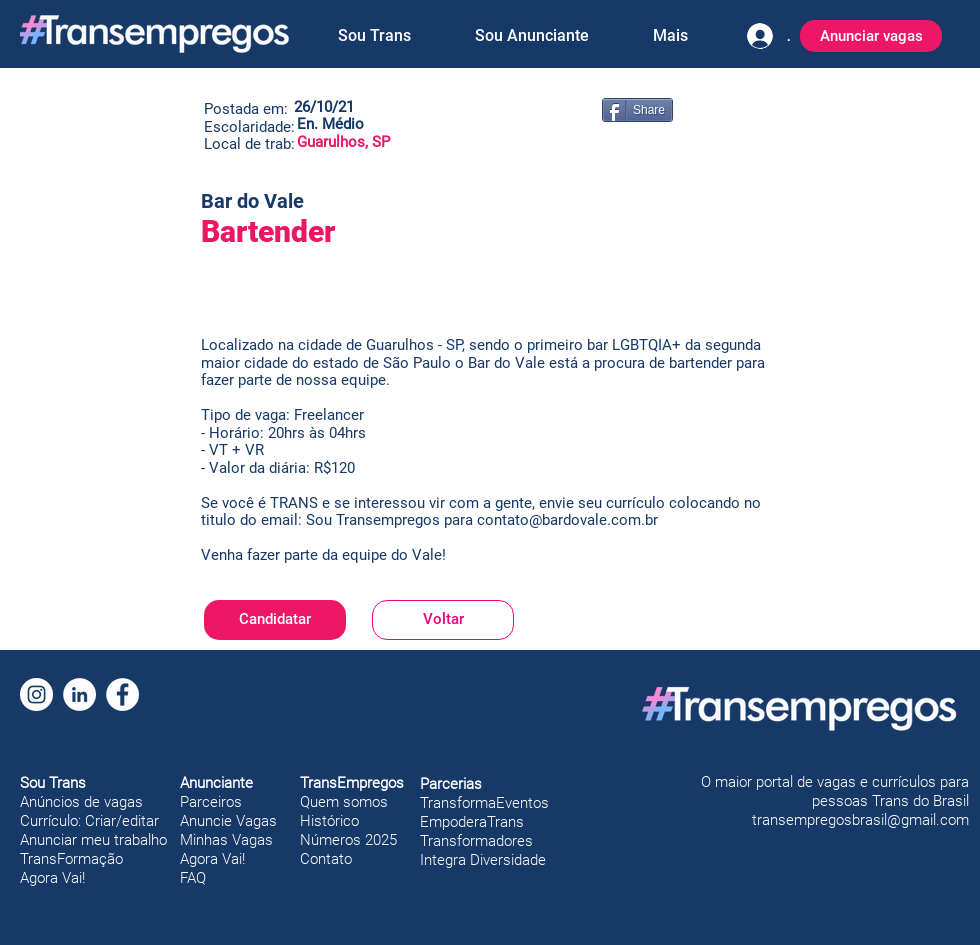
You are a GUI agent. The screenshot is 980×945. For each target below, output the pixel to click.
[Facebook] (122, 694)
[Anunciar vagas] (871, 36)
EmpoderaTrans (472, 822)
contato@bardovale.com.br (567, 520)
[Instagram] (36, 694)
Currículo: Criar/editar (89, 821)
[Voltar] (443, 620)
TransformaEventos (484, 803)
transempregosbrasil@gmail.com (860, 820)
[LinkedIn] (79, 694)
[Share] (637, 110)
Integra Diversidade (483, 860)
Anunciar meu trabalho (93, 840)
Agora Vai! (52, 878)
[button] (374, 36)
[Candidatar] (275, 620)
